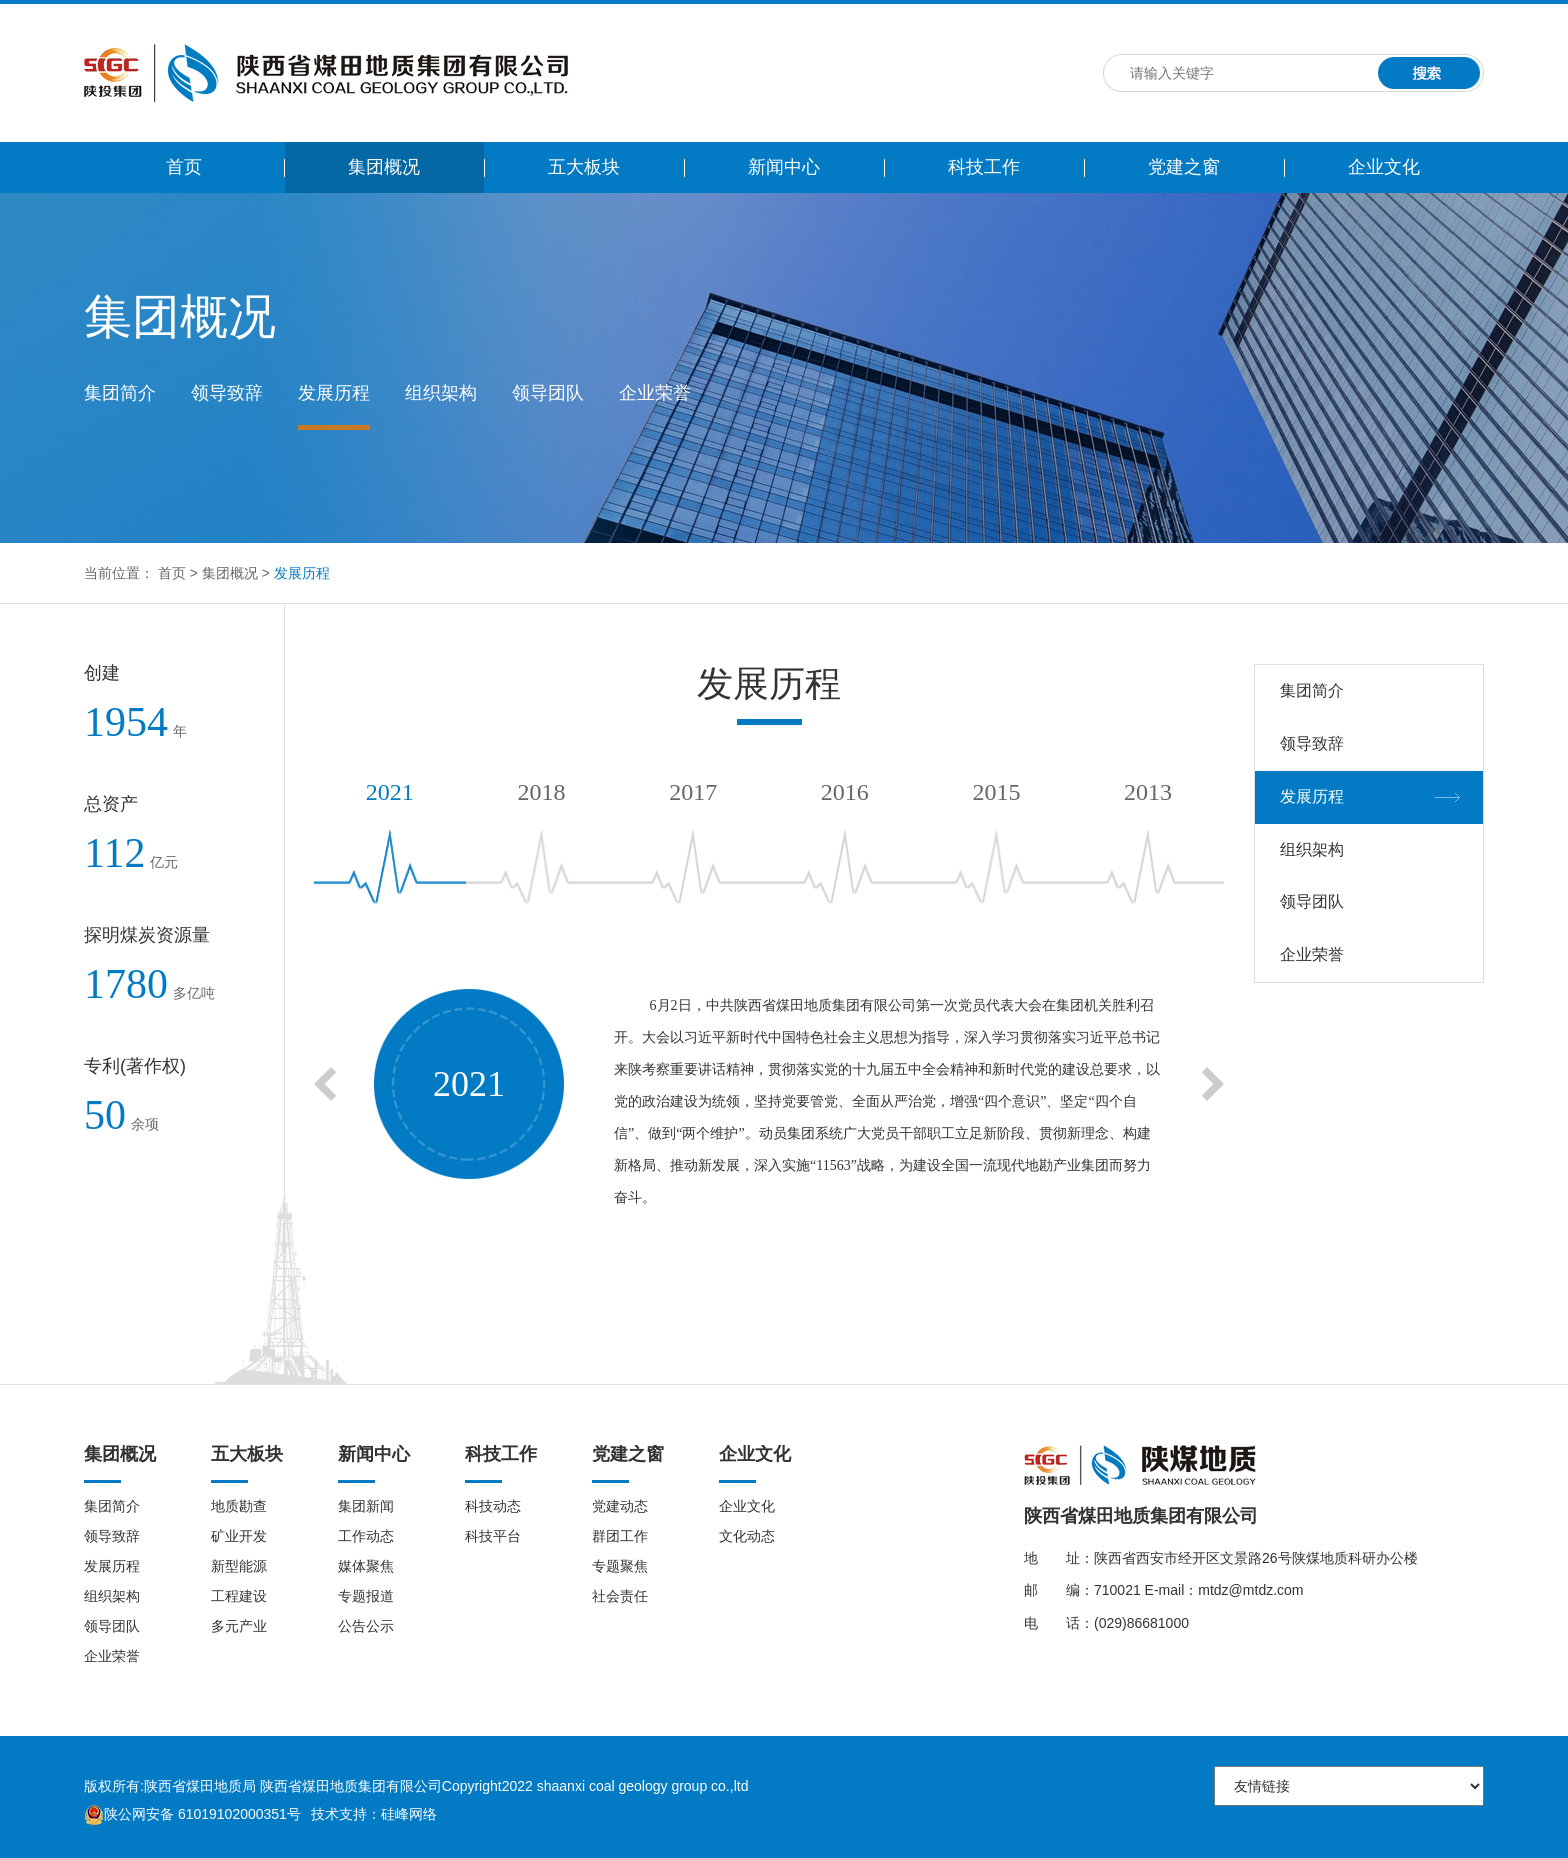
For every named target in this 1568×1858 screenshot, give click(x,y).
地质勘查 (239, 1506)
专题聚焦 (620, 1566)
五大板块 (584, 167)
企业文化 (1384, 167)
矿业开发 (239, 1536)
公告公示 (366, 1626)
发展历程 (334, 393)
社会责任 (620, 1596)
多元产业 (239, 1626)
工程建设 (239, 1596)
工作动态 (366, 1536)
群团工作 (620, 1536)
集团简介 (120, 393)
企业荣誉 (655, 393)
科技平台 (493, 1536)
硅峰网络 (409, 1814)
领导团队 (548, 393)
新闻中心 (784, 167)
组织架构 (441, 393)
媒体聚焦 (366, 1566)
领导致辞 (227, 393)
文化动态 (747, 1536)
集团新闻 (366, 1506)
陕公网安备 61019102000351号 (192, 1814)
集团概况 (384, 167)
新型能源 (239, 1566)
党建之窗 (1184, 167)
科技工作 (984, 167)
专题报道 (366, 1596)
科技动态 (493, 1506)
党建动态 (620, 1506)
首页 (184, 167)
